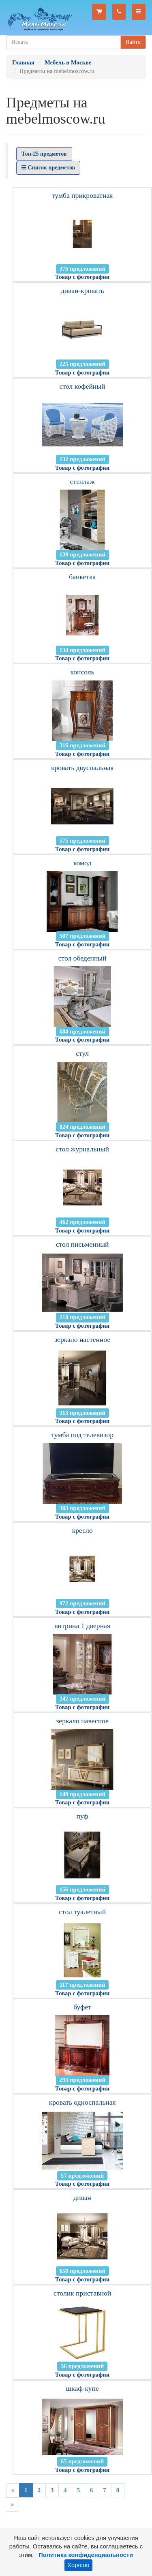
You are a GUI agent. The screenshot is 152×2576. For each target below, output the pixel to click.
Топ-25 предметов (44, 154)
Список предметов (48, 168)
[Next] (12, 2504)
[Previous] (12, 2490)
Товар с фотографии (82, 277)
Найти (133, 42)
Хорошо (79, 2565)
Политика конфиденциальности (86, 2555)
